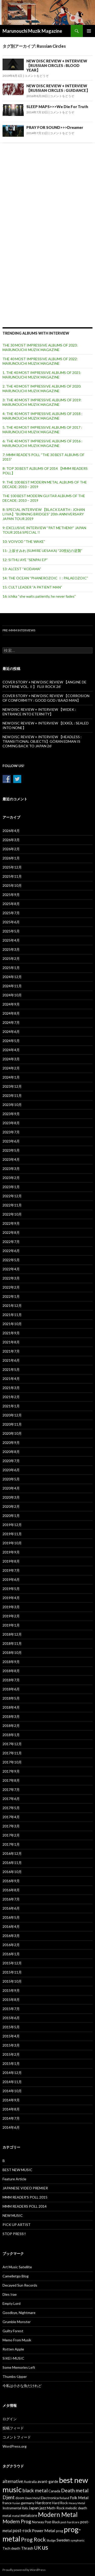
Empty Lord (12, 2303)
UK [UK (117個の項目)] (37, 2548)
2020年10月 (12, 1433)
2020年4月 (11, 1488)
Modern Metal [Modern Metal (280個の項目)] (58, 2514)
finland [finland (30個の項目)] (64, 2498)
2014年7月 (11, 2118)
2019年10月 (12, 1543)
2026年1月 (11, 858)
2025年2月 (11, 958)
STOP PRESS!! (14, 2234)
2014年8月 (11, 2109)
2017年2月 (11, 1835)
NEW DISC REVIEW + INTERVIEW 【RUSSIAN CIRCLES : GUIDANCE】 (58, 88)
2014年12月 (12, 2072)
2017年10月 (12, 1762)
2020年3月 (11, 1497)
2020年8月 (11, 1451)
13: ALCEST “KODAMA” (22, 569)
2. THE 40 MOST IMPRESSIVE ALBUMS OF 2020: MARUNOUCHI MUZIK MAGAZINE (42, 388)
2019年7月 (11, 1570)
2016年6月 (11, 1908)
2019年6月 (11, 1579)
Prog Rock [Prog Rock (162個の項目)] (33, 2539)
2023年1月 (11, 1187)
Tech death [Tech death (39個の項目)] (11, 2548)
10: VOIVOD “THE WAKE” (24, 541)
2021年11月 (12, 1314)
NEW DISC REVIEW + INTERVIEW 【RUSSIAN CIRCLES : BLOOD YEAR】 (56, 65)
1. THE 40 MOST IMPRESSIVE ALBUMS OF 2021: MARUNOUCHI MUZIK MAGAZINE (42, 374)
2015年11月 (12, 1972)
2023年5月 (11, 1150)
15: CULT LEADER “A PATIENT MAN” (32, 587)
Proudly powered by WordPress (24, 2570)
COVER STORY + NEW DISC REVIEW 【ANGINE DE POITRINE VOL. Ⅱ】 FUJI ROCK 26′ (44, 684)
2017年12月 (12, 1744)
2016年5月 (11, 1917)
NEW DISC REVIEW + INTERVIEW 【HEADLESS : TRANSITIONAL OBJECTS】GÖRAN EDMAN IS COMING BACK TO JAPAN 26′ (42, 741)
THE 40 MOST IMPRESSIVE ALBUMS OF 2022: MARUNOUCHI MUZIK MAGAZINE (40, 361)
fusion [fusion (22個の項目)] (16, 2503)
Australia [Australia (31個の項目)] (30, 2482)
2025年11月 (12, 876)
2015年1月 (11, 2063)
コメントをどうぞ (36, 76)
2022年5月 (11, 1260)
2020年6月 (11, 1470)
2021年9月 (11, 1333)
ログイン (10, 2419)
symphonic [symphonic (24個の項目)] (77, 2540)
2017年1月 (11, 1844)
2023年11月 (12, 1095)
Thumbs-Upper (15, 2376)
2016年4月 (11, 1926)
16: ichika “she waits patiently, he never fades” (39, 596)
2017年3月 (11, 1826)
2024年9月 (11, 1004)
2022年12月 (12, 1196)
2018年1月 (11, 1735)
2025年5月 (11, 931)
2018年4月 (11, 1707)
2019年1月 (11, 1625)
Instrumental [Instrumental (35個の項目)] (12, 2508)
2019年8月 (11, 1561)
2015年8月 (11, 1999)
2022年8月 (11, 1232)
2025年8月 (11, 904)
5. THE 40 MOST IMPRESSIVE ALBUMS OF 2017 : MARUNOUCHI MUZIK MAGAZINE (42, 429)
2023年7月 (11, 1132)
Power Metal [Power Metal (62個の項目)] (43, 2530)
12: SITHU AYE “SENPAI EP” (25, 560)
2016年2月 (11, 1945)
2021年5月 (11, 1369)
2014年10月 (12, 2091)
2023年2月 (11, 1177)
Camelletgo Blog (16, 2276)
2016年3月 (11, 1935)
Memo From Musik (17, 2340)
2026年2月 (11, 849)
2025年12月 (12, 867)
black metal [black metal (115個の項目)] (35, 2490)
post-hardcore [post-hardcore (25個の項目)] (70, 2522)
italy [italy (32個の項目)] (25, 2508)
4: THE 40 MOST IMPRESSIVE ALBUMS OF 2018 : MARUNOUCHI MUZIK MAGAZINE (42, 415)
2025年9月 (11, 894)
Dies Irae (10, 2294)
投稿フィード (13, 2428)
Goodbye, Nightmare (19, 2312)
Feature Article (14, 2179)
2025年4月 (11, 940)
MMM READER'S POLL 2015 (25, 2197)
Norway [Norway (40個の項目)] (38, 2522)
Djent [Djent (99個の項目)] (9, 2497)
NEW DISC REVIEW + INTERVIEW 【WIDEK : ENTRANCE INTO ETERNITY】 (39, 711)
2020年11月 (12, 1424)
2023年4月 (11, 1159)
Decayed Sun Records (20, 2285)
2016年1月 (11, 1954)
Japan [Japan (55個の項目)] (34, 2507)
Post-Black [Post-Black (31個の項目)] (52, 2522)
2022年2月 (11, 1287)
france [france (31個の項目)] (7, 2503)
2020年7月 (11, 1461)
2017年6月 (11, 1798)
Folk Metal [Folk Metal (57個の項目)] (79, 2497)
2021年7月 (11, 1351)
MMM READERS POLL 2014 (25, 2206)
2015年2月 (11, 2054)
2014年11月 (12, 2082)
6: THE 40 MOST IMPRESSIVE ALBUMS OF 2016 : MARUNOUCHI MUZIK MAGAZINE (42, 443)
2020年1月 (11, 1515)
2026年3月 (11, 840)
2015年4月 (11, 2036)
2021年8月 (11, 1342)
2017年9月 (11, 1771)
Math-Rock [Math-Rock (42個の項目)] (56, 2508)
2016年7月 (11, 1899)
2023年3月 (11, 1168)
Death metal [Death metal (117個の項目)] (74, 2490)
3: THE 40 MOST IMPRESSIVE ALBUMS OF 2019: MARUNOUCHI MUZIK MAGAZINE (42, 402)
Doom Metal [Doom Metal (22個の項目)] (32, 2498)
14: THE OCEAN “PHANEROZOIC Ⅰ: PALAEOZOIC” (45, 578)
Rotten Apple (13, 2349)
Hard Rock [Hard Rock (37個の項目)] (60, 2503)
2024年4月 (11, 1050)
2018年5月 (11, 1698)
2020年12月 (12, 1415)
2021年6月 (11, 1360)
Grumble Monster (17, 2322)
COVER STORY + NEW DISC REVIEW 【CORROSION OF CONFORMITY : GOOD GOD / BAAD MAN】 (46, 698)
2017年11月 (12, 1753)
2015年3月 (11, 2045)
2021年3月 (11, 1388)
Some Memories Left (19, 2367)
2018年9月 (11, 1661)
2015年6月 (11, 2018)
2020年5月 (11, 1479)
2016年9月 (11, 1881)
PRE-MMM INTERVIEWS (19, 630)
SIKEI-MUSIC (13, 2358)
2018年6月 (11, 1689)
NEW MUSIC (13, 2215)
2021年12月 (12, 1305)
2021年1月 (11, 1406)
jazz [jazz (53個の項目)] (43, 2507)
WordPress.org (15, 2446)
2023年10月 (12, 1104)
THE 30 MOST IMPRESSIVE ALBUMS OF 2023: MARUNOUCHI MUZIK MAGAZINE (40, 347)
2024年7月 (11, 1022)
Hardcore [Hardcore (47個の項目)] (43, 2502)
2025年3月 (11, 949)
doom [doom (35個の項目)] (19, 2498)
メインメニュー (89, 31)
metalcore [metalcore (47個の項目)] (29, 2515)
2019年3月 (11, 1607)
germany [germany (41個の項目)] (27, 2503)
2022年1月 (11, 1296)
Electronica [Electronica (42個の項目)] (50, 2498)
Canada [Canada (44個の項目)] (54, 2491)
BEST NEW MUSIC (17, 2170)
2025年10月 (12, 885)
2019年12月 (12, 1525)
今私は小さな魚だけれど (22, 2385)
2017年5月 (11, 1808)
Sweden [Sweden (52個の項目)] (63, 2540)
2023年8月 (11, 1123)
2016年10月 (12, 1872)
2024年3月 (11, 1059)
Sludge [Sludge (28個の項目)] (51, 2540)
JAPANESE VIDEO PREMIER (25, 2188)
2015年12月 (12, 1963)
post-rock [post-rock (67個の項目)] (22, 2530)
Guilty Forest (13, 2331)
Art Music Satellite (17, 2267)
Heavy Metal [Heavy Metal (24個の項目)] (77, 2503)
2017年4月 (11, 1817)
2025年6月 (11, 922)
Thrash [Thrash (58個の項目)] (27, 2548)
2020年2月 (11, 1506)
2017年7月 (11, 1789)
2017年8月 (11, 1780)
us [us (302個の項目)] (45, 2547)
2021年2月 (11, 1397)
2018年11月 (12, 1643)
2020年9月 (11, 1442)
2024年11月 (12, 986)
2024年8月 (11, 1013)
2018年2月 (11, 1725)
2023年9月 (11, 1114)
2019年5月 (11, 1588)
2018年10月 (12, 1652)
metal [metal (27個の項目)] (16, 2516)
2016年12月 (12, 1853)
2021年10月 (12, 1324)
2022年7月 (11, 1241)
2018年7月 (11, 1680)
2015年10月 (12, 1981)
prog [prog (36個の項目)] (59, 2531)
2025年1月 (11, 967)
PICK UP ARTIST (17, 2224)
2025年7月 (11, 913)
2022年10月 (12, 1214)
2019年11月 (12, 1534)
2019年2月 (11, 1616)
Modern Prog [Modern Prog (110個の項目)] (17, 2521)
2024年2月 (11, 1068)
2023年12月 (12, 1086)
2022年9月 (11, 1223)
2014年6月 (11, 2127)
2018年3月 (11, 1716)
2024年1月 (11, 1077)
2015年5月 (11, 2027)
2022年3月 (11, 1278)
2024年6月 (11, 1031)
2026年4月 (11, 830)
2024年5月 (11, 1041)
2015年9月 (11, 1990)
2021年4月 (11, 1378)
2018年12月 (12, 1634)
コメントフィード (17, 2437)
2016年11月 (12, 1862)
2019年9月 (11, 1552)
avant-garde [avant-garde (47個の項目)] (47, 2481)
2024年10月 (12, 995)
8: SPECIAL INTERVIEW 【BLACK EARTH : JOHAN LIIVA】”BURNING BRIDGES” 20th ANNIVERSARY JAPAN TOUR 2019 (44, 514)
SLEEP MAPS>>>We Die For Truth (57, 106)
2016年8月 (11, 1890)
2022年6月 (11, 1251)
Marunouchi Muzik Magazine (32, 31)
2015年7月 (11, 2009)
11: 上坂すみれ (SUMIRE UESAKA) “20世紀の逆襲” (42, 550)
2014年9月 (11, 2100)
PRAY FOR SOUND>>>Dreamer (54, 127)
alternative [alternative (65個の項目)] (13, 2481)
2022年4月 (11, 1269)
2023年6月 (11, 1141)
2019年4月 (11, 1598)
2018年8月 (11, 1671)
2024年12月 (12, 977)
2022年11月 (12, 1205)
